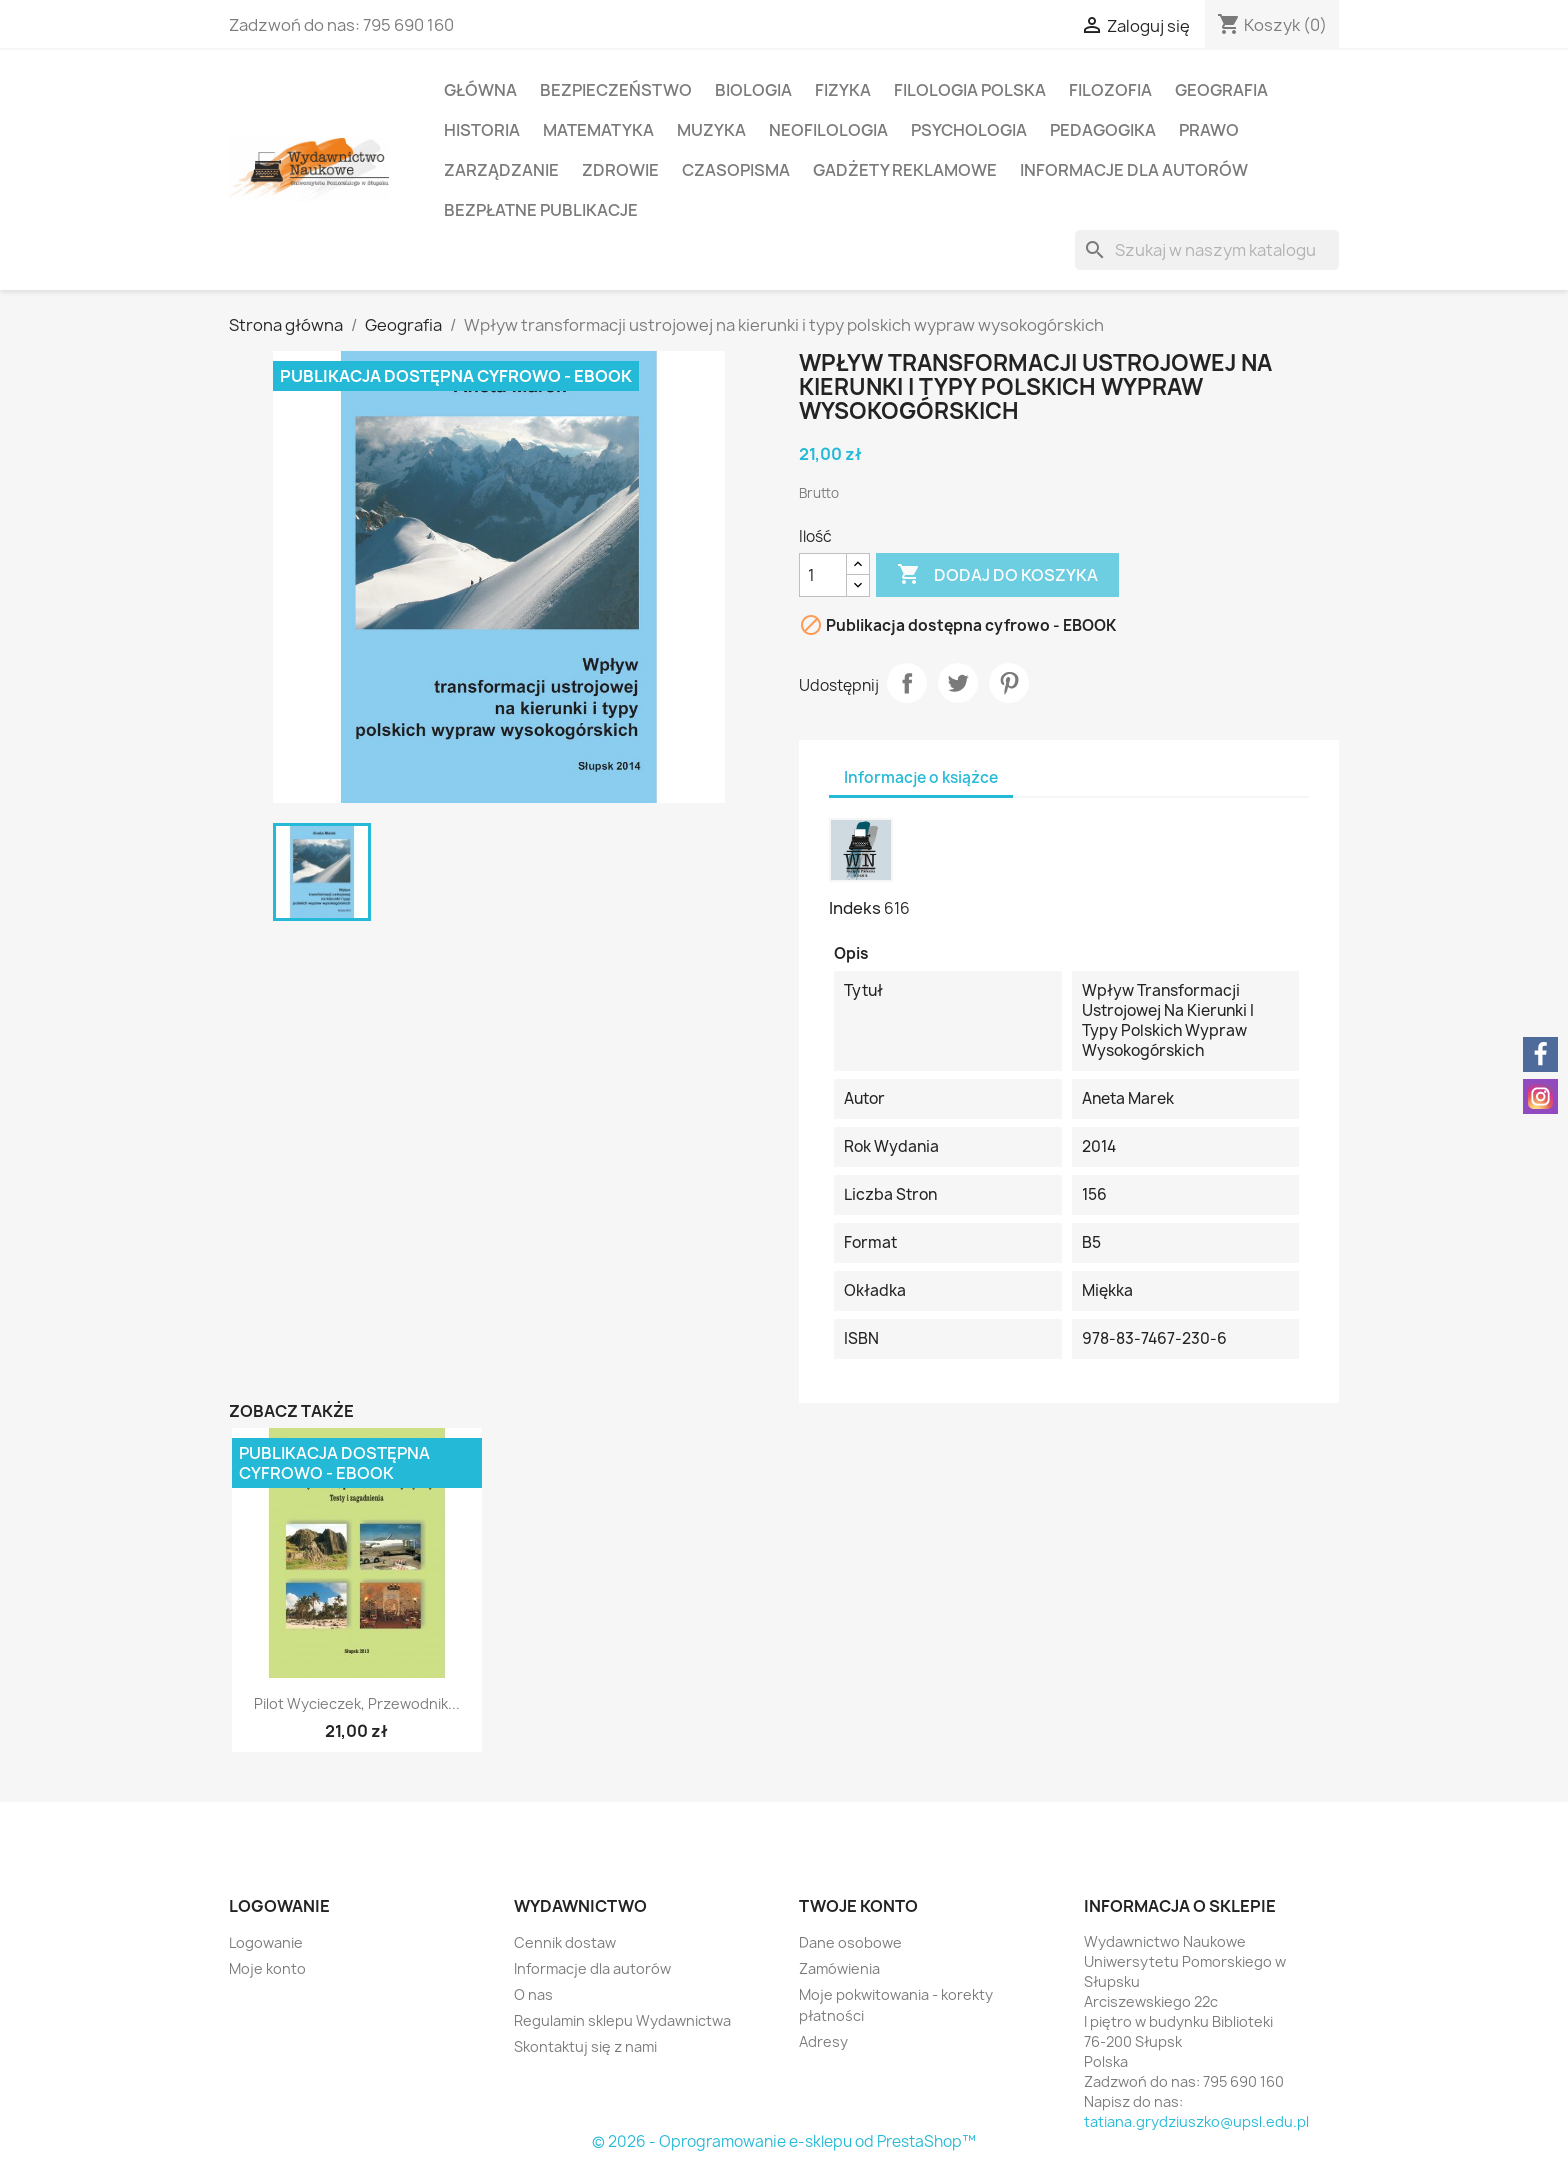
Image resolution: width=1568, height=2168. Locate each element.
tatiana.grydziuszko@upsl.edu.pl (1196, 2121)
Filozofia (1110, 90)
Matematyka (598, 130)
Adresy (823, 2041)
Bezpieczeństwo (616, 90)
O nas (533, 1994)
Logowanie (266, 1942)
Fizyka (843, 90)
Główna (480, 90)
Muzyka (711, 130)
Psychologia (969, 130)
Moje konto (267, 1968)
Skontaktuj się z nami (585, 2046)
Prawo (1209, 130)
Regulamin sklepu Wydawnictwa (622, 2020)
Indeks (855, 908)
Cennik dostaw (565, 1942)
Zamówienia (839, 1968)
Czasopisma (736, 170)
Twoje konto (858, 1906)
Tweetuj (958, 683)
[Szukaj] (1207, 250)
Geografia (1221, 90)
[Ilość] (823, 575)
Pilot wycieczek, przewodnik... (357, 1703)
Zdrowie (620, 170)
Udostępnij (907, 683)
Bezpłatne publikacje (541, 210)
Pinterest (1009, 683)
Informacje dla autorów (1134, 170)
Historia (482, 130)
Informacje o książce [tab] (921, 777)
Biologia (753, 90)
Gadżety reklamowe (905, 170)
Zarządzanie (501, 170)
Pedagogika (1103, 130)
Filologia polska (970, 90)
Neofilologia (828, 130)
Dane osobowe (850, 1942)
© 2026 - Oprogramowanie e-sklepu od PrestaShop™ (784, 2141)
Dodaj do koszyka (997, 575)
